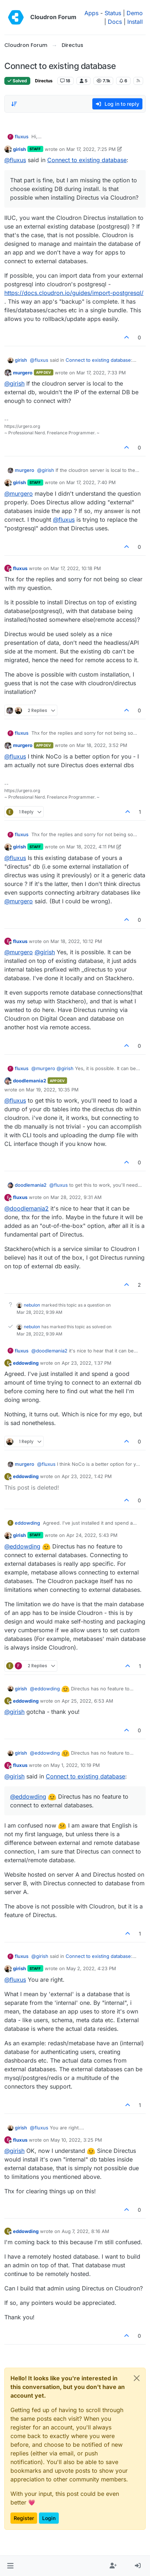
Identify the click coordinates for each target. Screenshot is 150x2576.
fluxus (21, 136)
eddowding (26, 1363)
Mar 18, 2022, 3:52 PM (101, 745)
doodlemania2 (29, 1080)
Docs (115, 21)
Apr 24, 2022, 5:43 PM (92, 1535)
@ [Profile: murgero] (18, 493)
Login (49, 2518)
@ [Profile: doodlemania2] (26, 1208)
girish (19, 149)
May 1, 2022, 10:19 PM (75, 1765)
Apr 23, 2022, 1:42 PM (87, 1476)
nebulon (32, 1305)
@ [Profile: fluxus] (15, 160)
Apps (91, 13)
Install (135, 21)
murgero (22, 372)
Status (113, 13)
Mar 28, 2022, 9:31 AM (76, 1197)
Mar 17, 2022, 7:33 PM (101, 372)
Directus (44, 80)
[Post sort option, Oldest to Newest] (14, 104)
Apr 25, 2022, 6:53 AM (87, 1701)
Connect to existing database (87, 160)
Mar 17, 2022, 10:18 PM (75, 568)
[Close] (136, 2378)
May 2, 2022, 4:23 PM (91, 1968)
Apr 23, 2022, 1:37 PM (86, 1363)
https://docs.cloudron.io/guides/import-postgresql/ (74, 292)
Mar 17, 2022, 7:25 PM (91, 149)
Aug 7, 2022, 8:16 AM (85, 2231)
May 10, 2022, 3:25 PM (76, 2140)
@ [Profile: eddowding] (22, 1546)
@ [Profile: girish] (14, 383)
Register (24, 2518)
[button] (10, 2566)
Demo (135, 13)
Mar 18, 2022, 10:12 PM (76, 941)
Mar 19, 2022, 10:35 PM (52, 1089)
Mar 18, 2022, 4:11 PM (90, 847)
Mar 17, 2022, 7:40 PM (91, 482)
